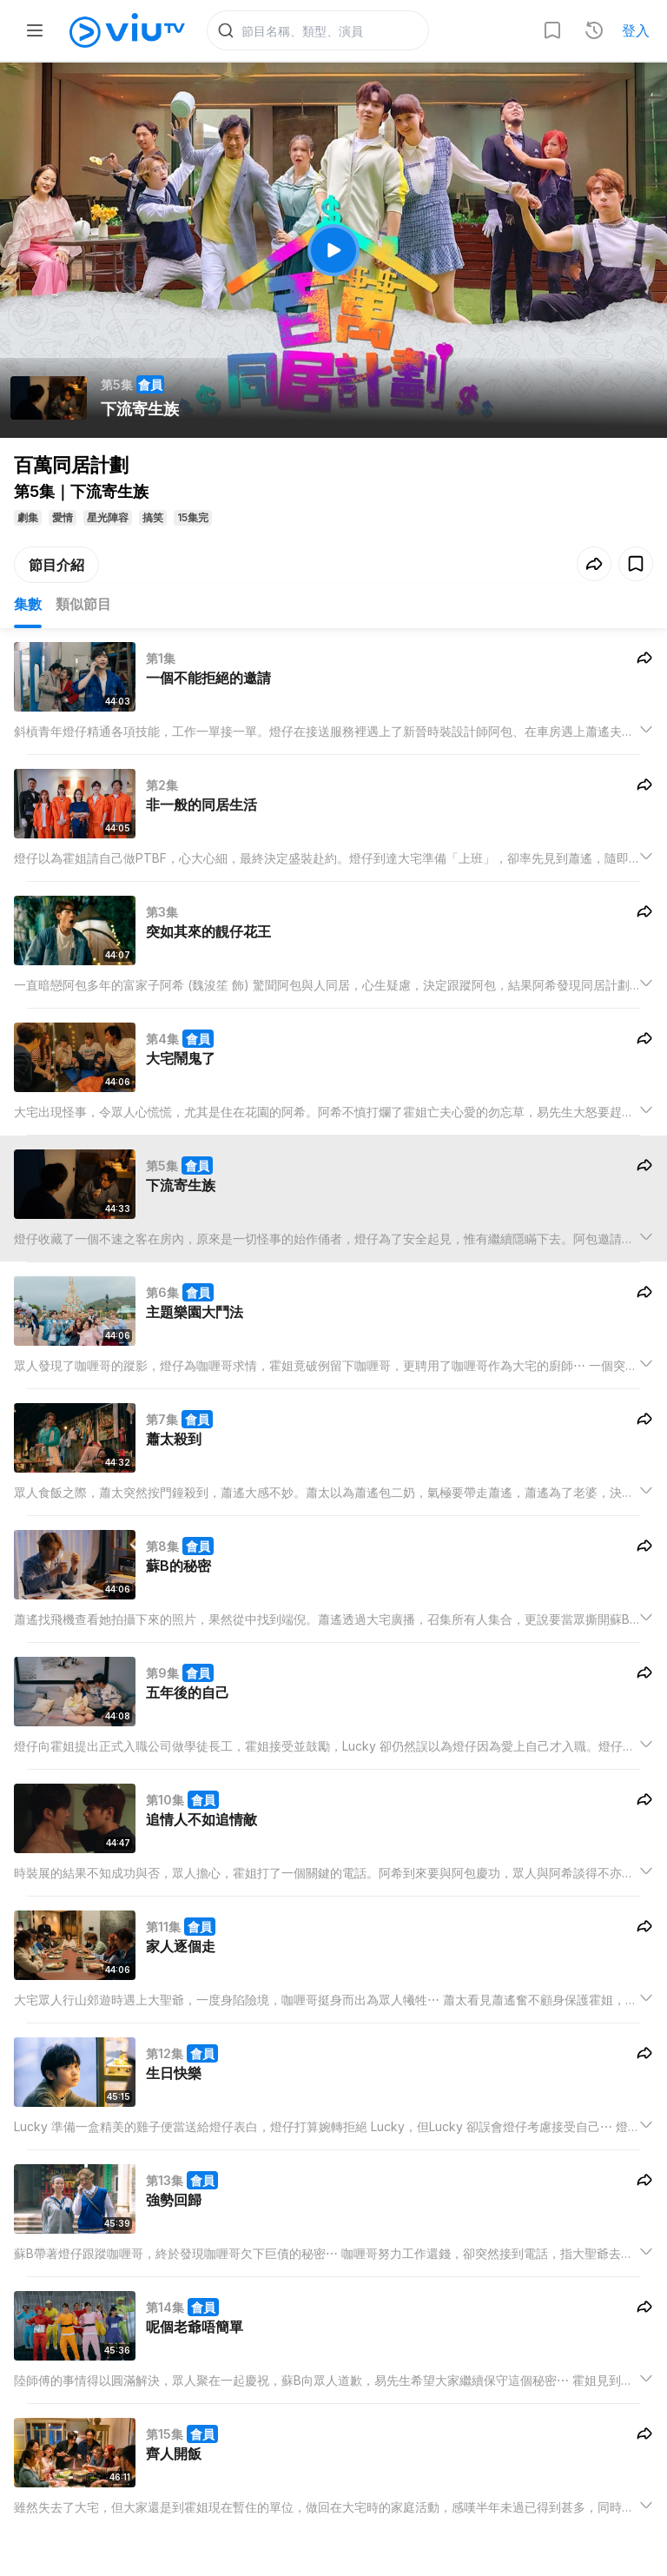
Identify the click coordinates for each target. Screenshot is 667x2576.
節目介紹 (56, 565)
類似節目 (83, 604)
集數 (28, 604)
